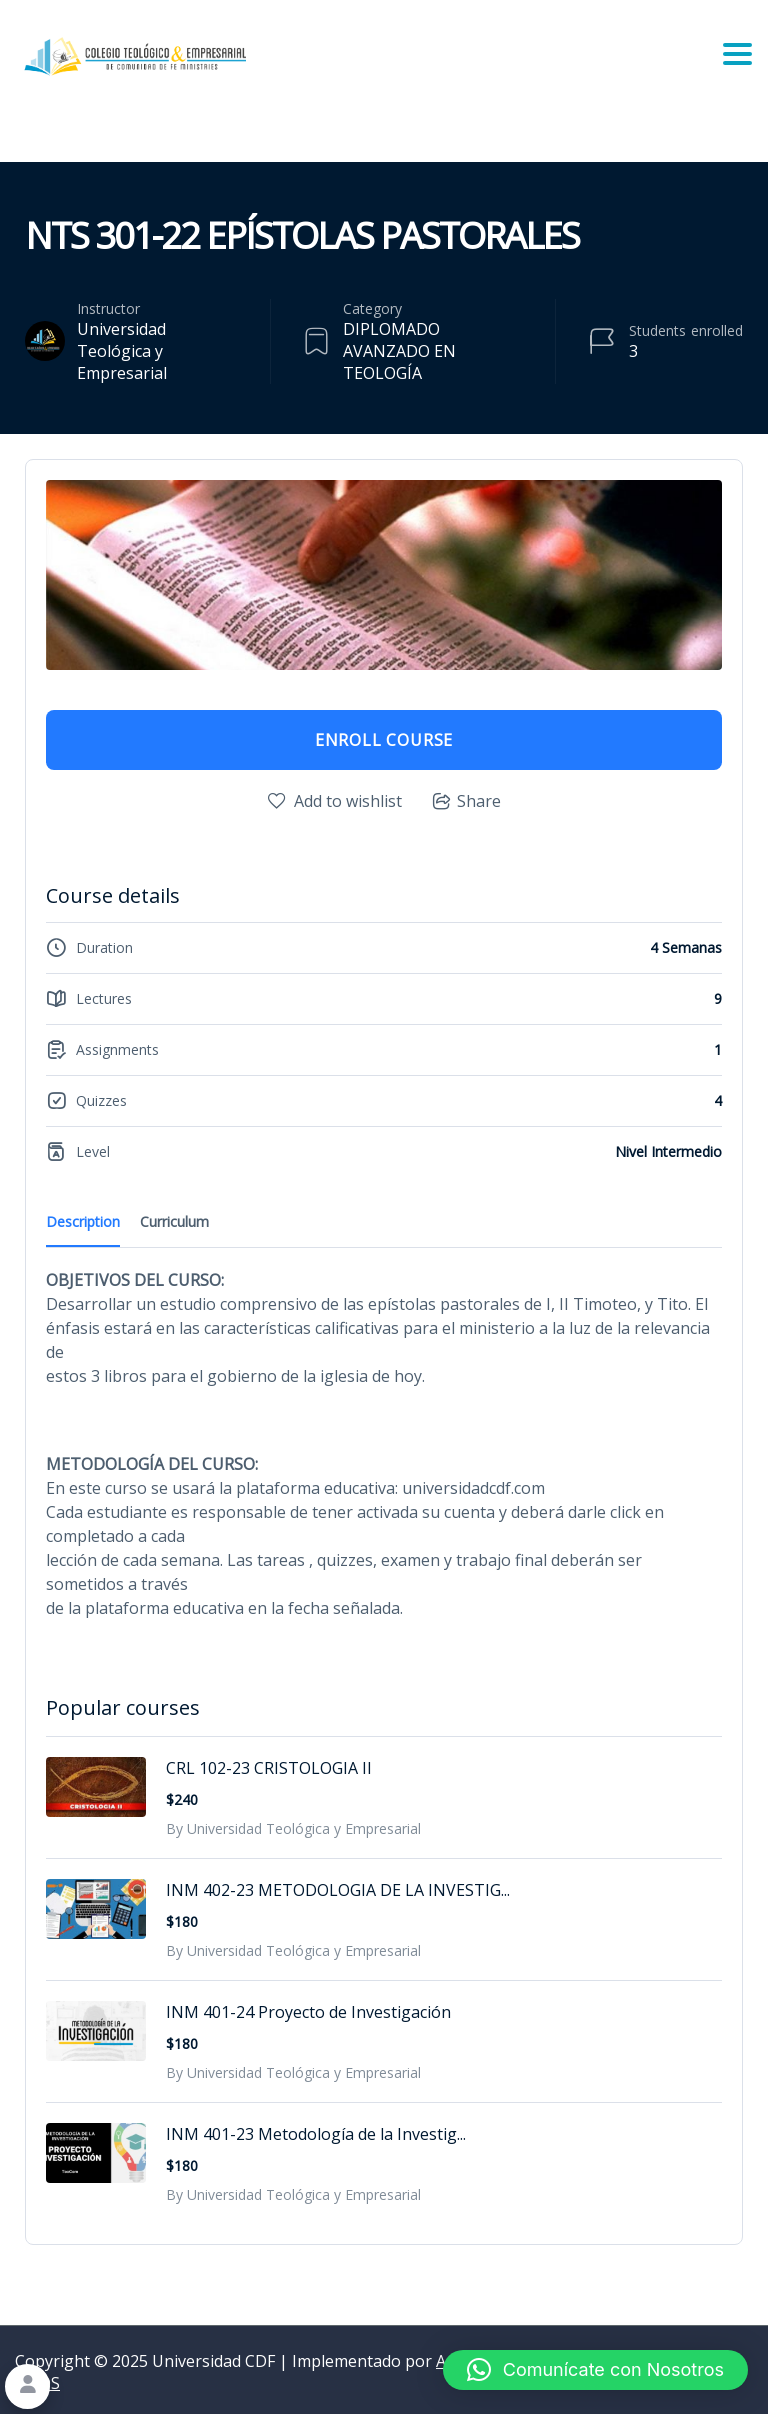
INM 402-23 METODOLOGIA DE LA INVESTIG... (338, 1890)
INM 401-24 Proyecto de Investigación (308, 2012)
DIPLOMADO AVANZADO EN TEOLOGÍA (399, 351)
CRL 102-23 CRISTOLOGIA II (269, 1768)
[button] (595, 2370)
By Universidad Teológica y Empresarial (293, 1828)
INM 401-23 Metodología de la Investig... (316, 2134)
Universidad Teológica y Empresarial (122, 351)
